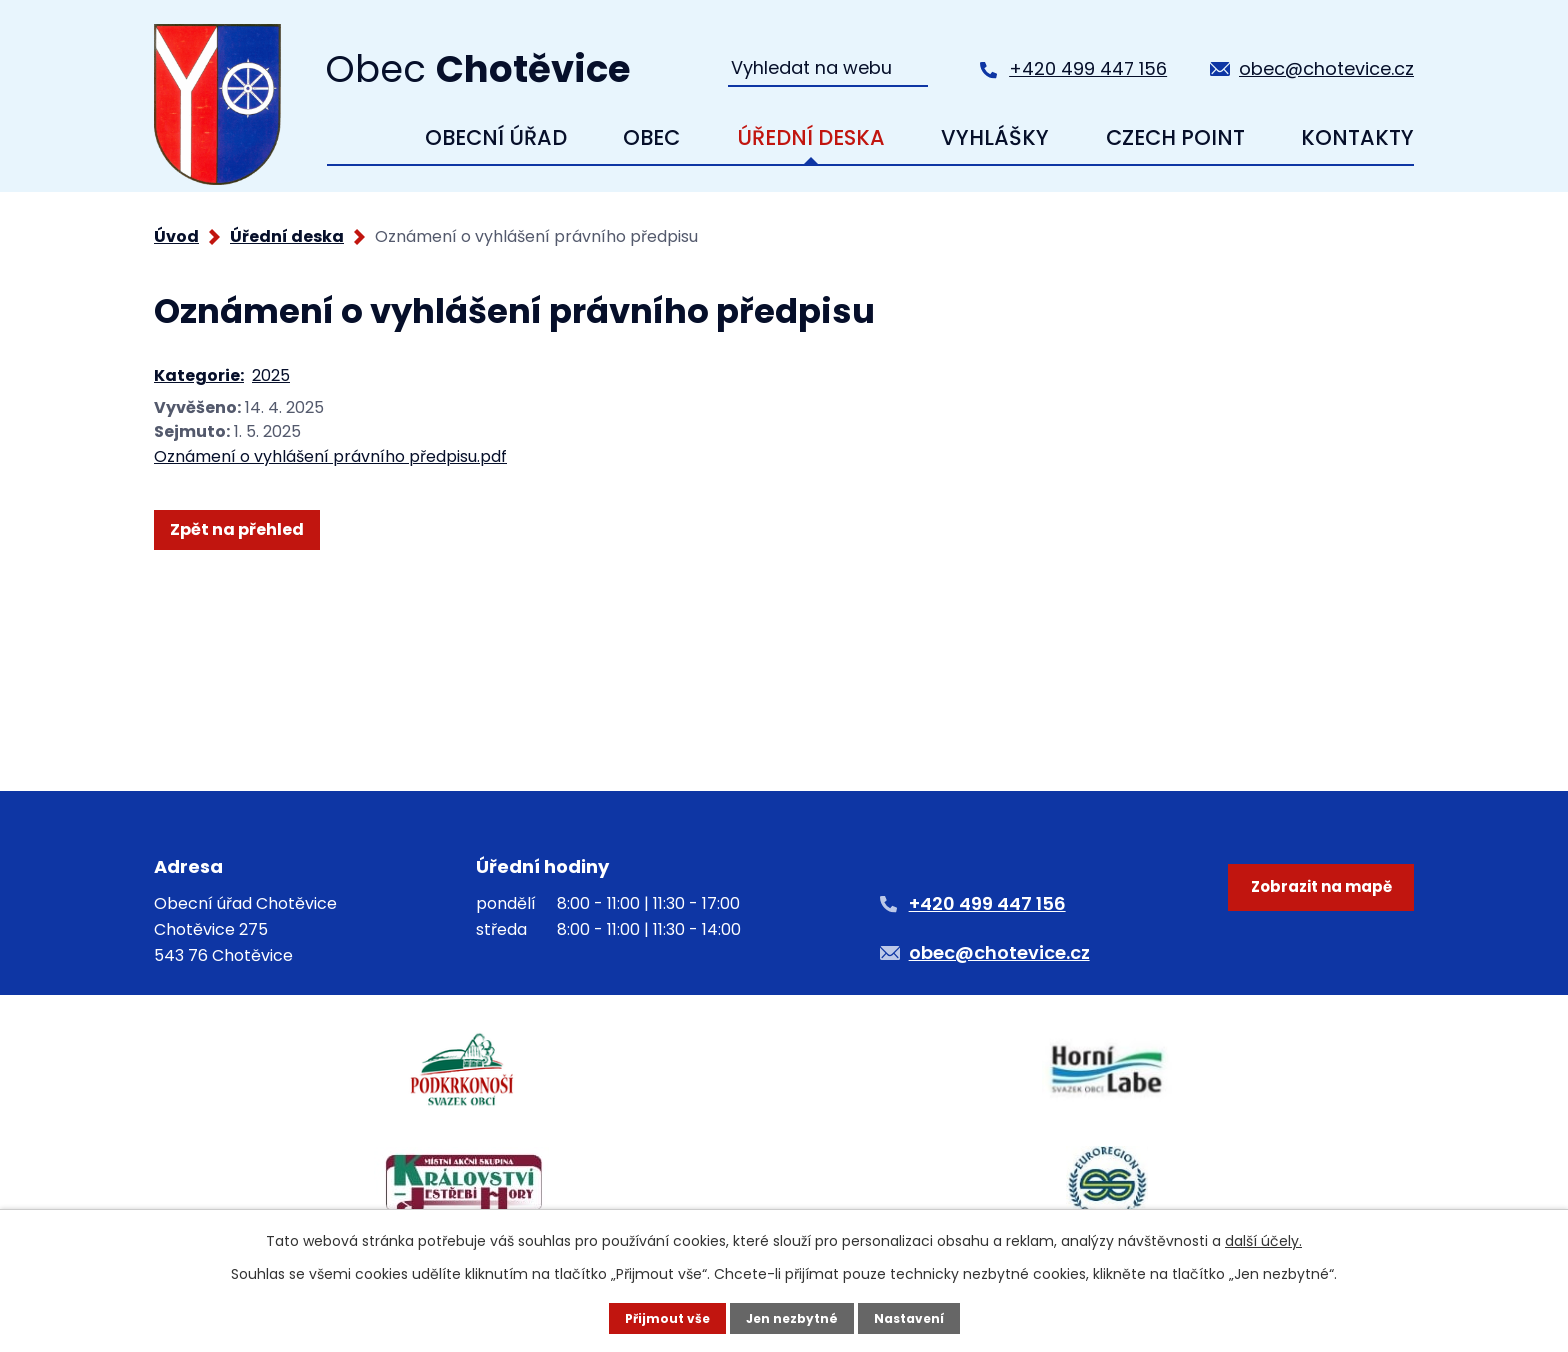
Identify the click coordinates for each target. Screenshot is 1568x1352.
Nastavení (920, 1317)
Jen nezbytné (791, 1317)
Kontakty (1357, 137)
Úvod (357, 138)
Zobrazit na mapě (1309, 955)
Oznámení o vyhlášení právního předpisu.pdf (330, 456)
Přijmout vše (655, 1317)
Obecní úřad (496, 137)
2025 (271, 375)
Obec (651, 137)
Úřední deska (811, 137)
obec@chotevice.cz (1326, 68)
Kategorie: (199, 375)
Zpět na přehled (245, 529)
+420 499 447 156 (1088, 68)
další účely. (1263, 1238)
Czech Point (1175, 137)
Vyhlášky (995, 137)
